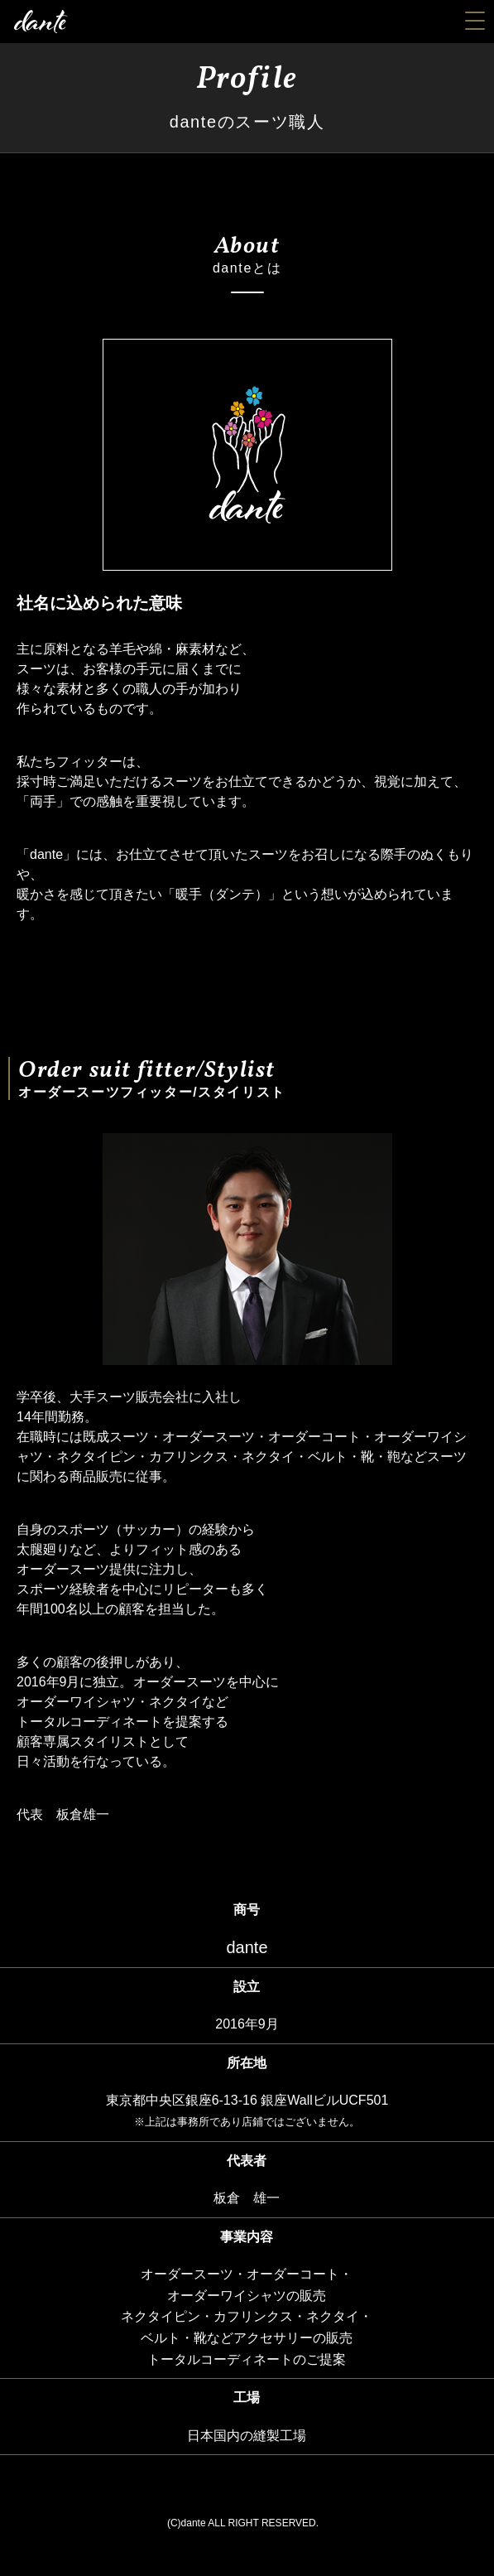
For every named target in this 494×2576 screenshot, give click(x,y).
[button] (471, 16)
